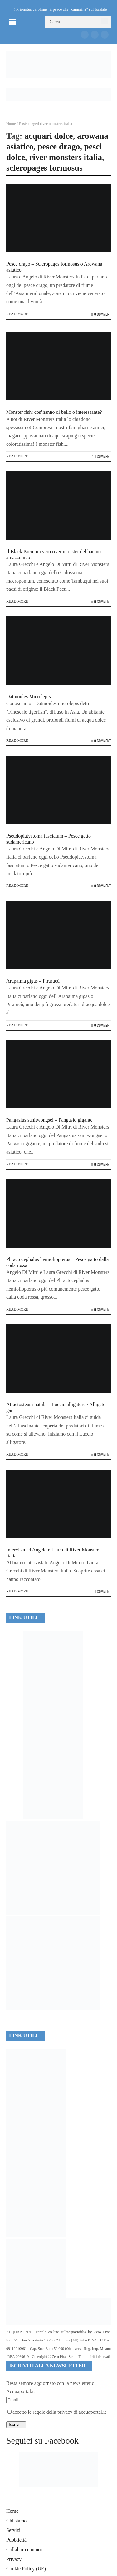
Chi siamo (16, 2520)
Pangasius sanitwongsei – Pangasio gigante (49, 1120)
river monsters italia (65, 157)
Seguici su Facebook (42, 2440)
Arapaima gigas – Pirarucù (33, 981)
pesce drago (59, 146)
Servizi (13, 2530)
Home (11, 124)
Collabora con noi (24, 2549)
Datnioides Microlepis (28, 696)
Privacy (14, 2559)
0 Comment (101, 314)
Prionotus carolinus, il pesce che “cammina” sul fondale (61, 9)
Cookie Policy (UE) (26, 2568)
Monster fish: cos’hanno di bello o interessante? (54, 412)
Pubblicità (16, 2539)
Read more (17, 314)
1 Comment (101, 456)
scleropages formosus (44, 168)
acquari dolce (48, 136)
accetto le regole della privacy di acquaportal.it (56, 2412)
